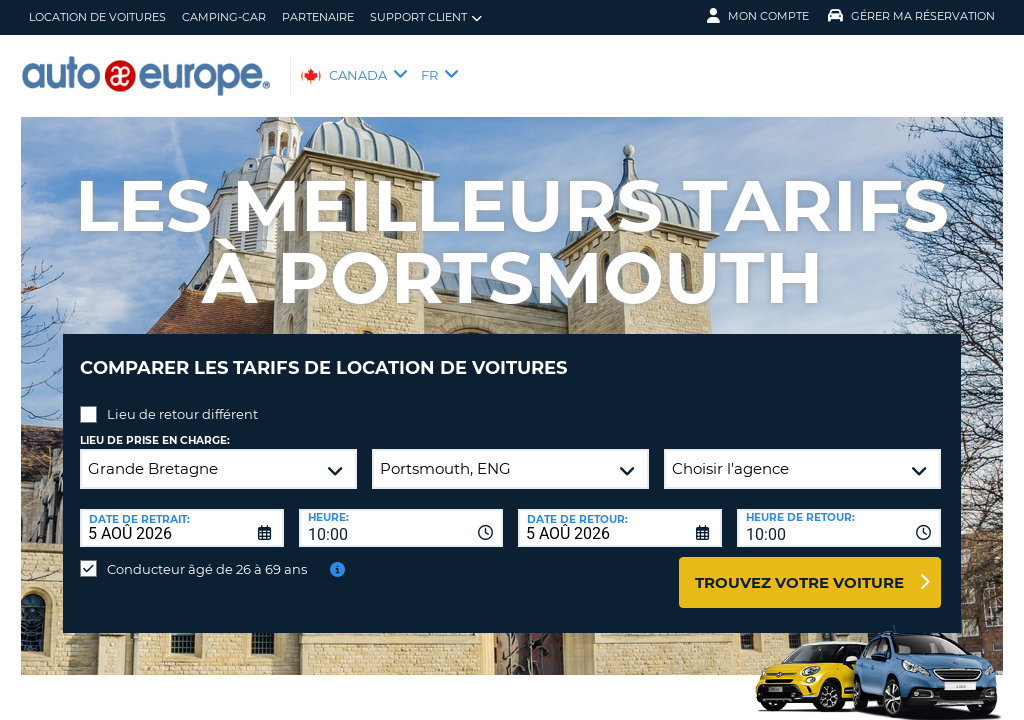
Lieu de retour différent (182, 399)
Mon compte (758, 16)
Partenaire (318, 17)
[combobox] (401, 513)
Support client (426, 17)
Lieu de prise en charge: (155, 425)
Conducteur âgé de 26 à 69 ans (207, 554)
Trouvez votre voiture (799, 567)
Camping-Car (224, 17)
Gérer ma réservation (911, 16)
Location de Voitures (97, 17)
